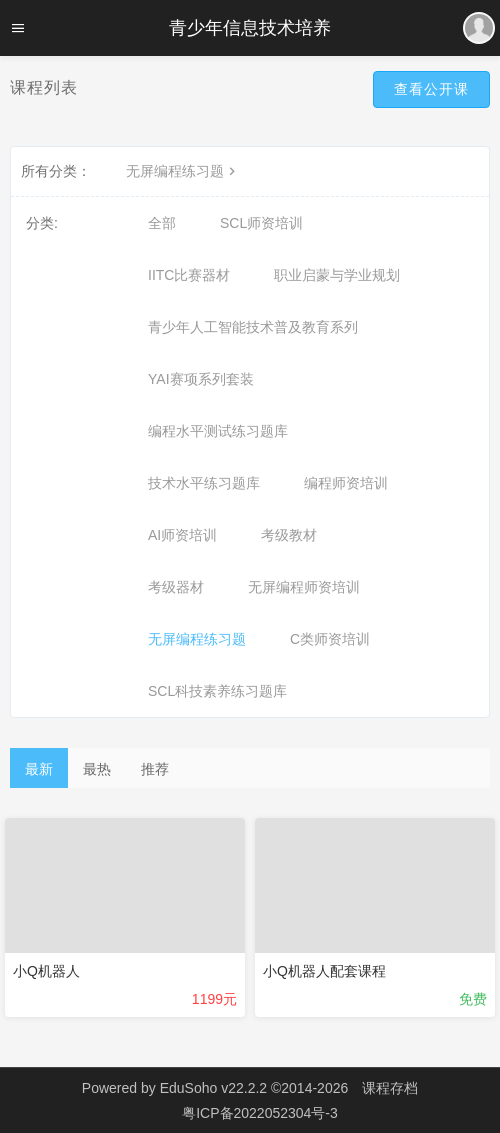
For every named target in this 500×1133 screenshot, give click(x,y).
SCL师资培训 (261, 223)
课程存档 (390, 1088)
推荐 (155, 769)
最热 (97, 769)
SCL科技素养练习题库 (217, 691)
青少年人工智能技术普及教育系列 (253, 327)
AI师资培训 (182, 535)
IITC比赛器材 (189, 275)
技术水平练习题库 (204, 483)
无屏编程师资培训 (304, 587)
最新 (39, 769)
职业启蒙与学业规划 (337, 275)
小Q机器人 (46, 971)
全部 (162, 223)
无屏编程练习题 (183, 171)
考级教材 (289, 535)
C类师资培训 (330, 639)
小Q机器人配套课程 (324, 971)
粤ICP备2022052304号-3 (260, 1113)
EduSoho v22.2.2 (213, 1088)
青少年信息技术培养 (250, 28)
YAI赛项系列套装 (201, 379)
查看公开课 (431, 89)
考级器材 (176, 587)
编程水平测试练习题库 (218, 431)
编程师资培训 (346, 483)
